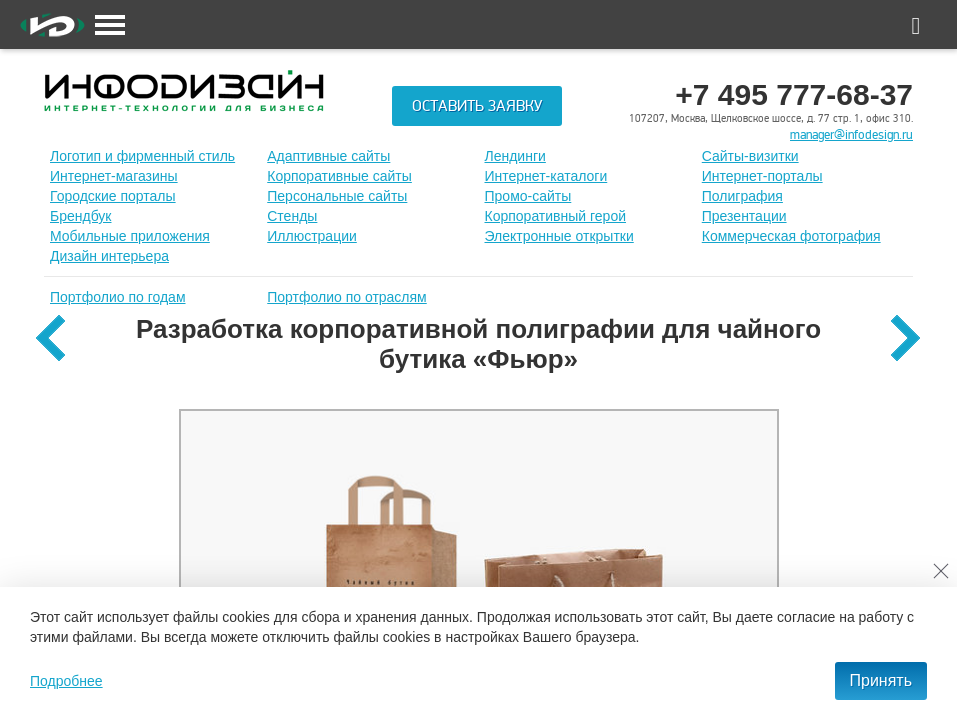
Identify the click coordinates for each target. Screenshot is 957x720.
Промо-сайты (528, 196)
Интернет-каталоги (546, 176)
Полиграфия (742, 196)
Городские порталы (113, 196)
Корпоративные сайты (339, 176)
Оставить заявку (477, 106)
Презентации (744, 216)
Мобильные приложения (130, 236)
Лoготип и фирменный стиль (142, 156)
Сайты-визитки (750, 156)
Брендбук (81, 216)
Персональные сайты (337, 196)
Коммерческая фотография (791, 236)
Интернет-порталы (762, 176)
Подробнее (66, 681)
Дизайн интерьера (109, 256)
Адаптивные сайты (328, 156)
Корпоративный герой (556, 216)
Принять (881, 680)
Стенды (292, 216)
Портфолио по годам (118, 297)
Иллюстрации (312, 236)
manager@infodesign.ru (851, 135)
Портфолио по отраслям (347, 297)
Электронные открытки (559, 236)
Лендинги (515, 156)
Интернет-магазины (114, 176)
